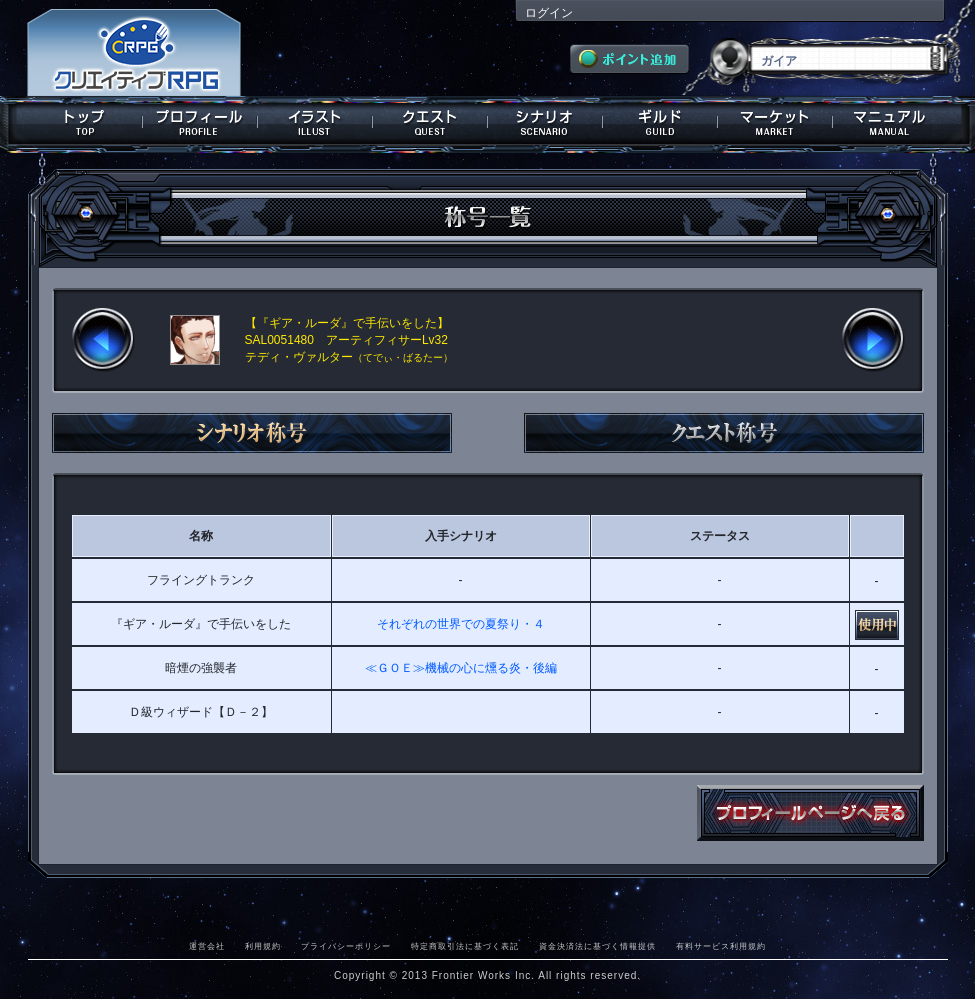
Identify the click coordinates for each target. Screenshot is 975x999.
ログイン (549, 13)
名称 (201, 536)
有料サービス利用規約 (721, 946)
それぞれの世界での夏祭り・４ (461, 624)
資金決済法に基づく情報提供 (597, 946)
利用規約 (263, 946)
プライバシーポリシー (346, 946)
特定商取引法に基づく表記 (465, 946)
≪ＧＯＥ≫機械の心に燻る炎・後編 (461, 668)
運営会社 (207, 946)
